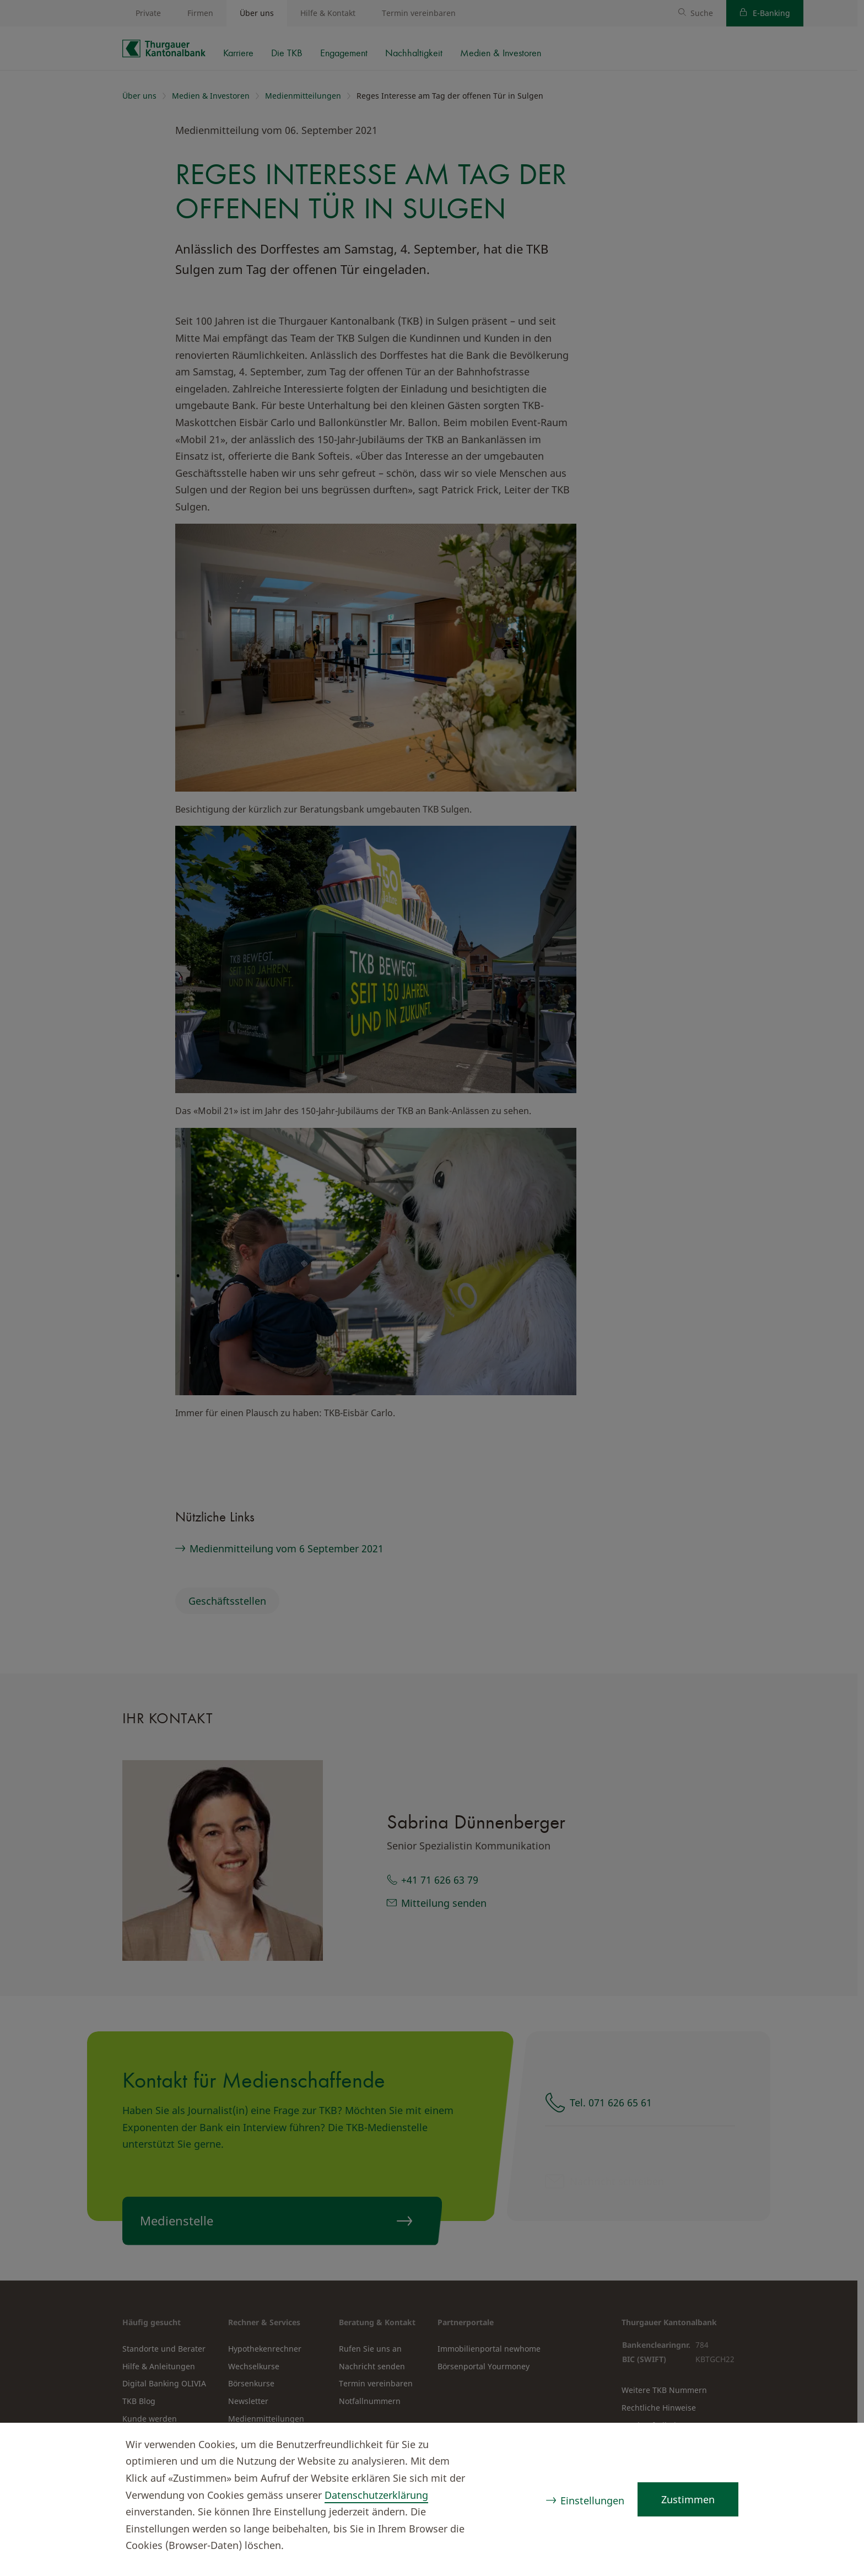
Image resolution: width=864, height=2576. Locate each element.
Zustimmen (688, 2499)
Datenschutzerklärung (376, 2495)
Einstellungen (592, 2500)
